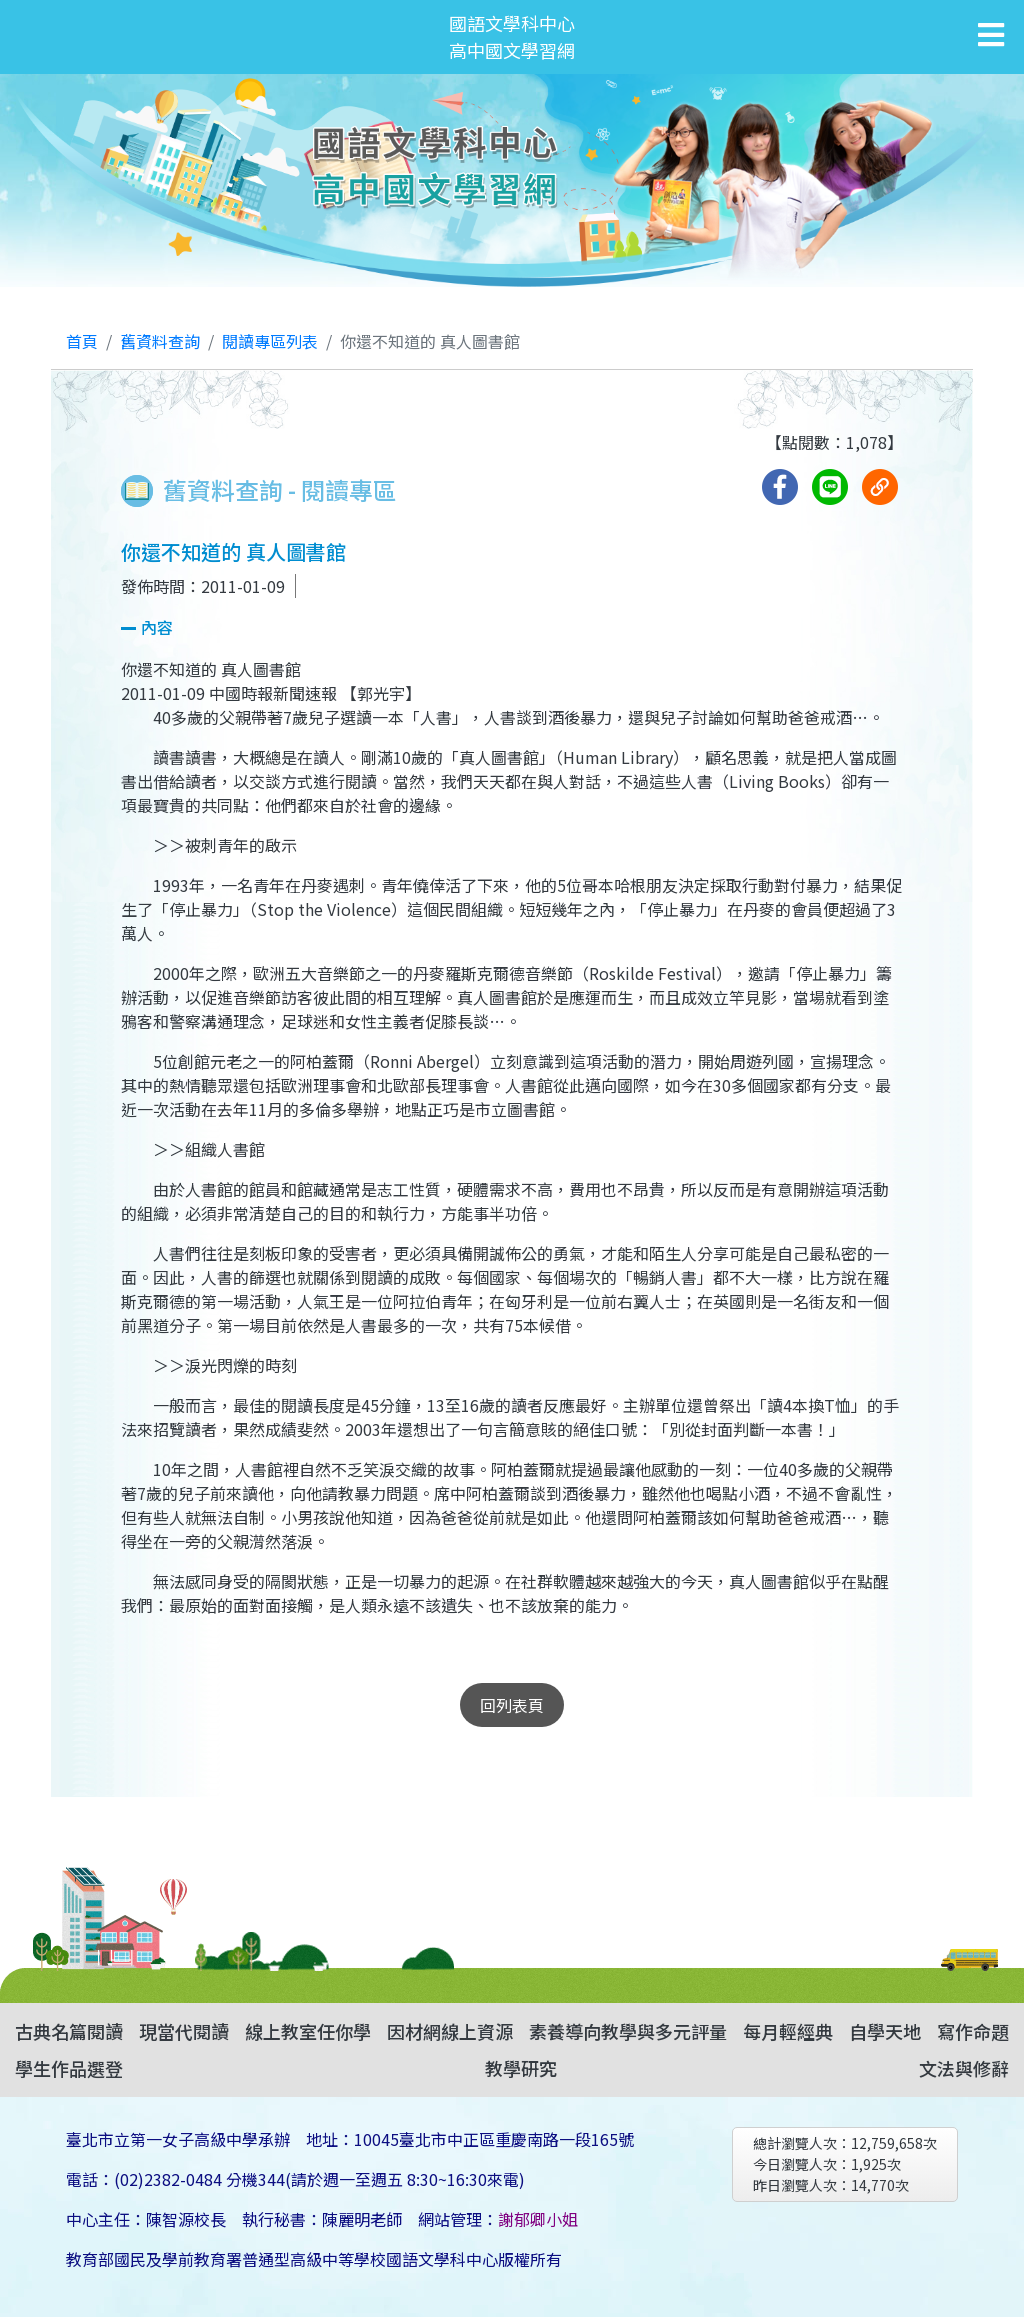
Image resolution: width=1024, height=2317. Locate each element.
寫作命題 (973, 2031)
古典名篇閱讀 (69, 2031)
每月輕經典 (788, 2031)
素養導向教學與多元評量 (628, 2031)
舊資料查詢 (160, 341)
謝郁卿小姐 (538, 2219)
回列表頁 (512, 1705)
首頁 (82, 341)
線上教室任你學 (308, 2031)
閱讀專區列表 (270, 341)
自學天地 (885, 2031)
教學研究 (521, 2068)
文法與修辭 (964, 2068)
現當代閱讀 (184, 2031)
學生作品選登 (69, 2068)
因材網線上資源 (450, 2031)
